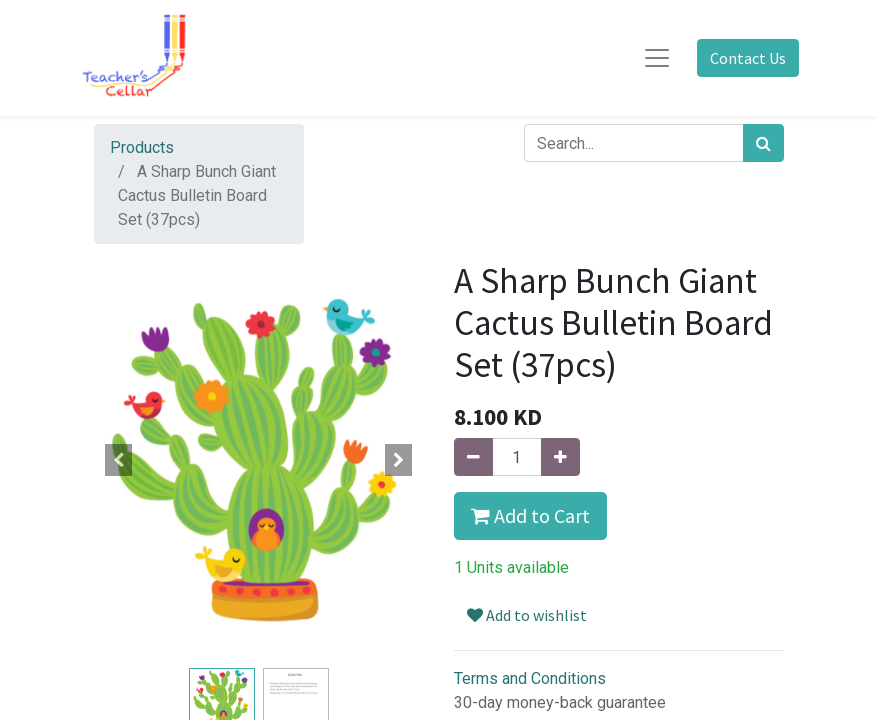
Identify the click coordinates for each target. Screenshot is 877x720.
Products (142, 147)
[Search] (763, 143)
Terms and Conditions (530, 678)
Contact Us (748, 58)
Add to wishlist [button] (527, 615)
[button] (119, 460)
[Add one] (560, 457)
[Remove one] (473, 457)
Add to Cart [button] (530, 515)
